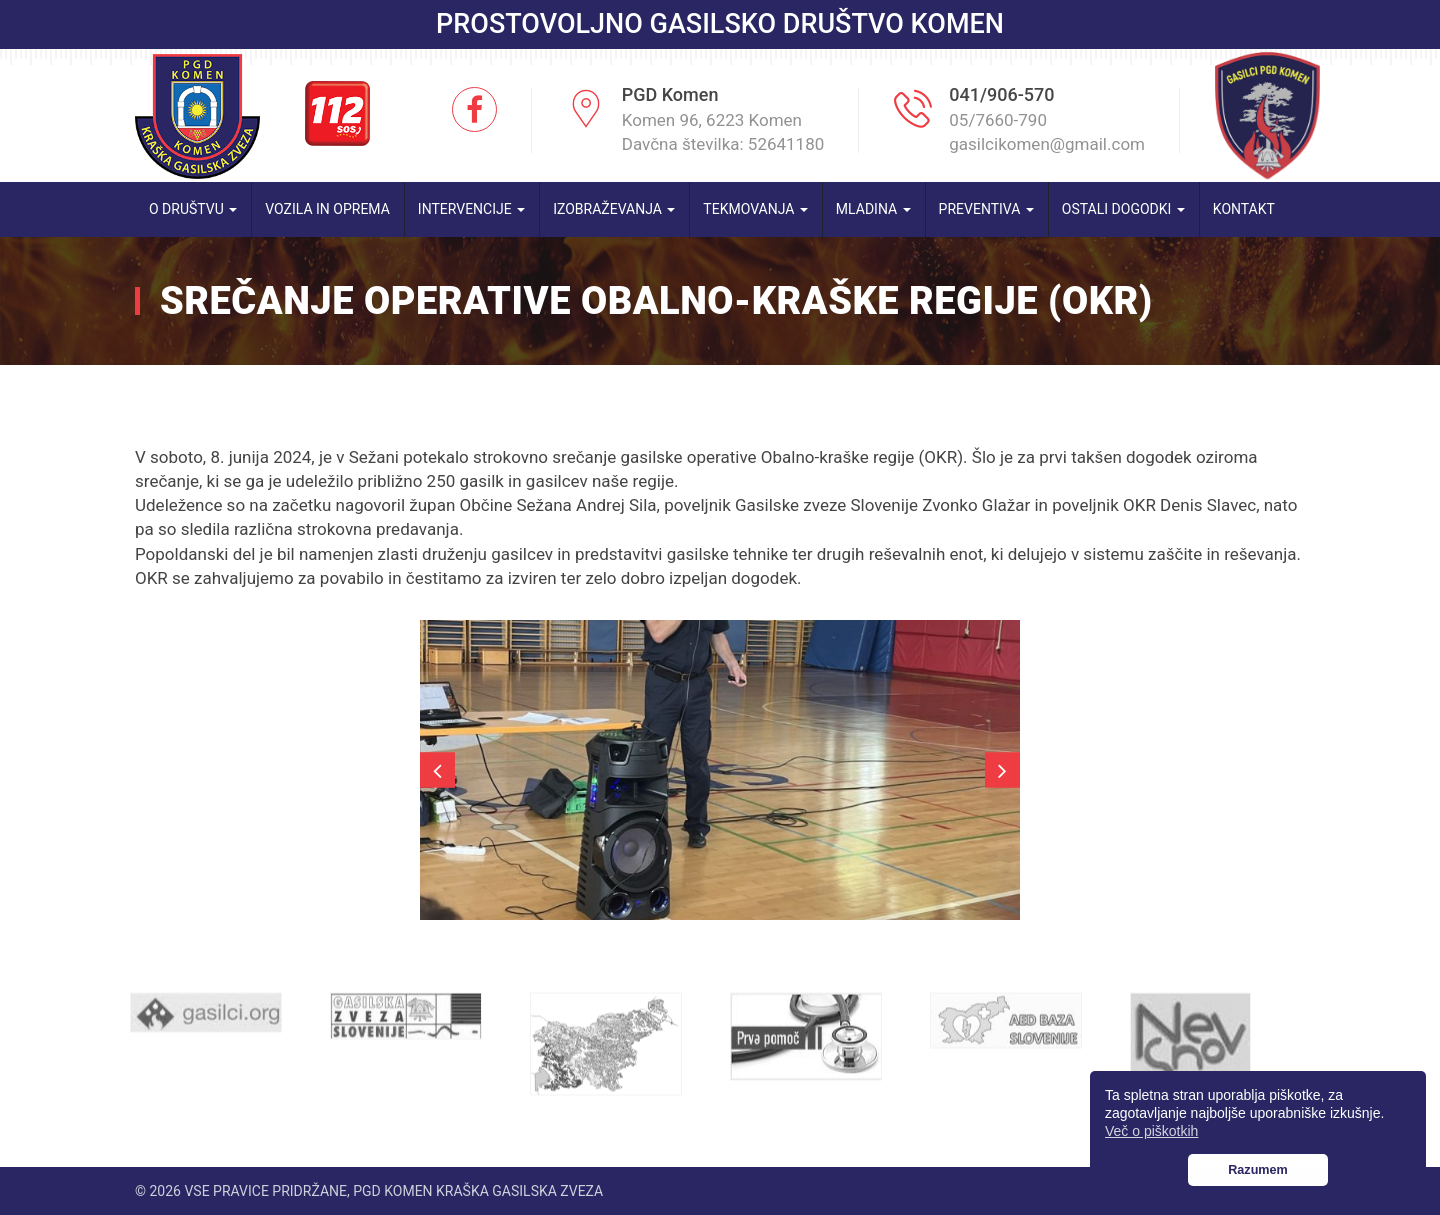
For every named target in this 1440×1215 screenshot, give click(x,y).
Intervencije (471, 209)
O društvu (193, 209)
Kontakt (1244, 209)
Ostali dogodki (1123, 209)
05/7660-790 (998, 120)
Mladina (873, 209)
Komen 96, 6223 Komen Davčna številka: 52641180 (723, 132)
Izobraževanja (614, 209)
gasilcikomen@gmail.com (1047, 144)
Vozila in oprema (327, 209)
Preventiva (986, 209)
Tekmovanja (755, 209)
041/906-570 (1001, 94)
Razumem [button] (1258, 1170)
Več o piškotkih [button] (1151, 1131)
